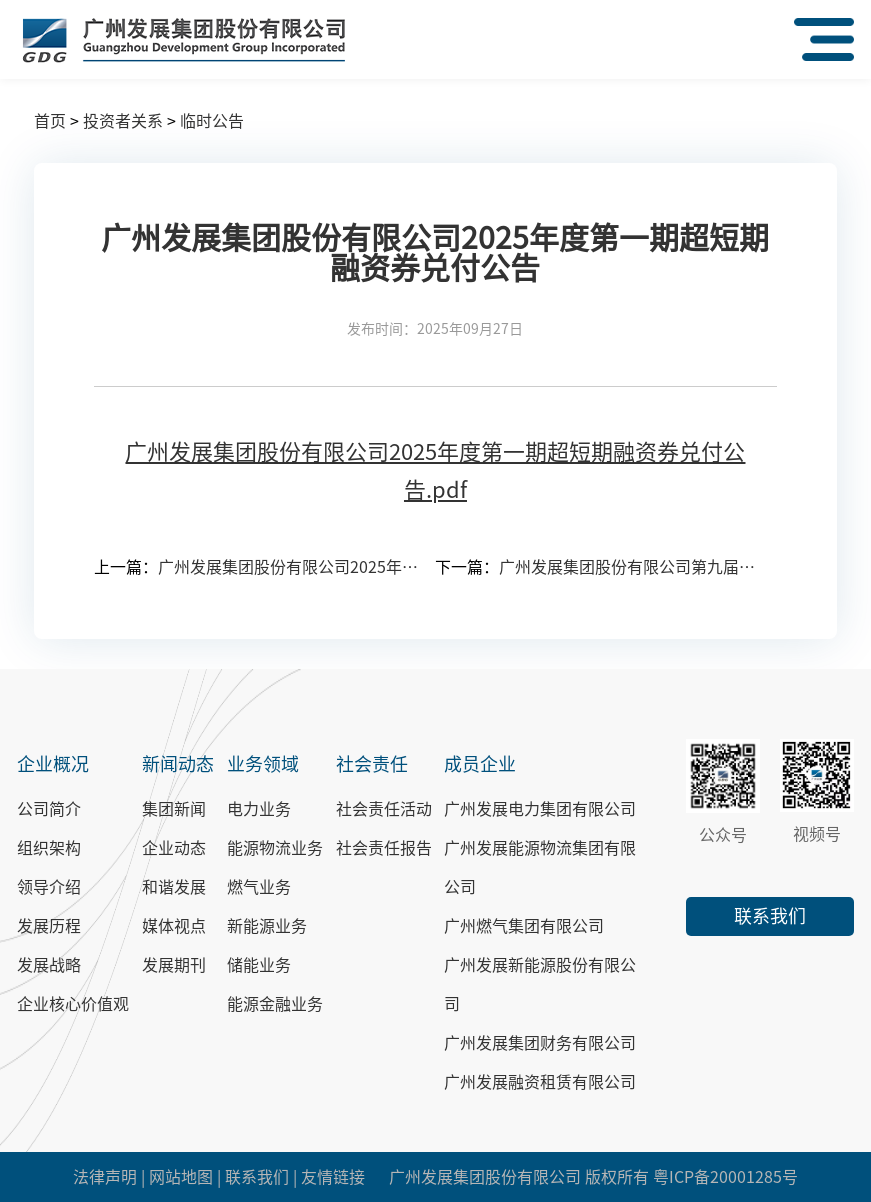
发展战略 (49, 965)
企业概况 (53, 764)
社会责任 (372, 764)
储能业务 (259, 965)
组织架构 (49, 848)
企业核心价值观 (73, 1004)
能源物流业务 (275, 848)
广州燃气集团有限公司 (524, 926)
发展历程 (49, 926)
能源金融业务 (275, 1004)
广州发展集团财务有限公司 (540, 1043)
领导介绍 (49, 887)
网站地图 (181, 1177)
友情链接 (333, 1177)
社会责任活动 (384, 809)
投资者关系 (123, 121)
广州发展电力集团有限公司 (540, 809)
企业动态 (174, 848)
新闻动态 (178, 764)
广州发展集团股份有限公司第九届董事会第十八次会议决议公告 (629, 567)
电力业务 (259, 809)
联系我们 (770, 916)
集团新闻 (174, 809)
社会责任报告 (384, 848)
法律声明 (105, 1177)
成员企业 (480, 764)
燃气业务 (259, 887)
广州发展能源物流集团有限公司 (540, 867)
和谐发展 (174, 887)
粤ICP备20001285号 (725, 1177)
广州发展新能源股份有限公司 (540, 984)
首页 (50, 121)
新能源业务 (267, 926)
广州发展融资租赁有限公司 (540, 1082)
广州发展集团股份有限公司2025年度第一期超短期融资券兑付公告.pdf (435, 471)
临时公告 (212, 121)
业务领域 (263, 764)
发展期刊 (174, 965)
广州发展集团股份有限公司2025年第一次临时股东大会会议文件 (288, 567)
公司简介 (49, 809)
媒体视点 (174, 926)
